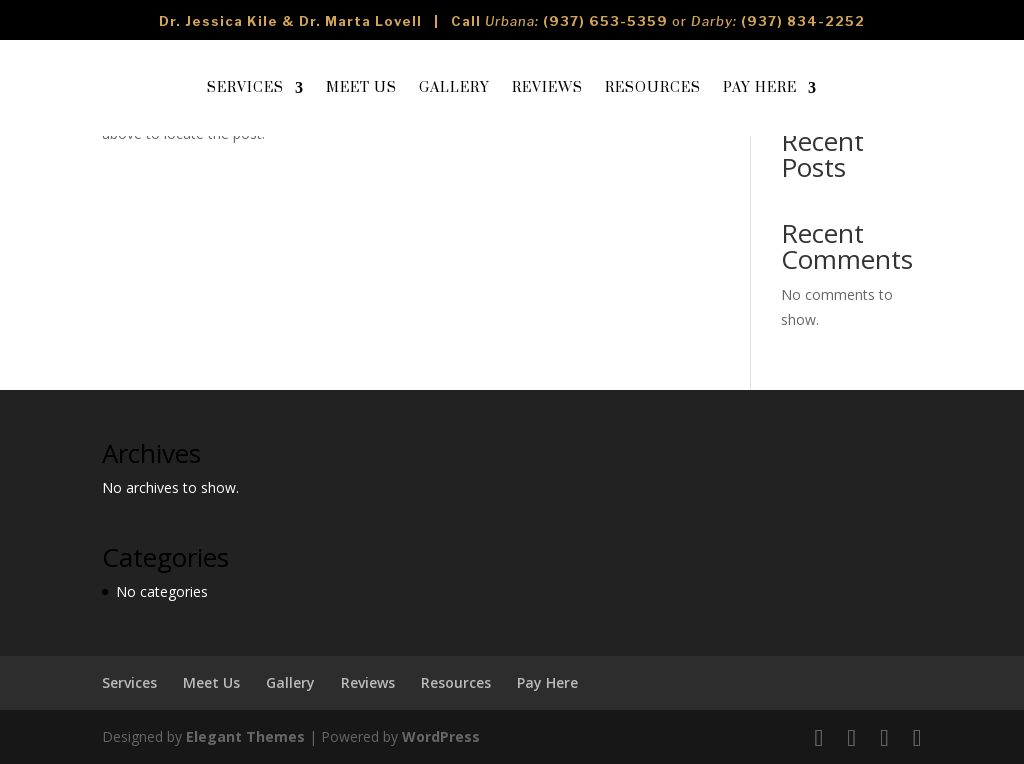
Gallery (454, 88)
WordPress (441, 736)
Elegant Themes (245, 736)
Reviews (547, 88)
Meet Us (361, 88)
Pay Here (760, 88)
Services (245, 88)
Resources (653, 88)
